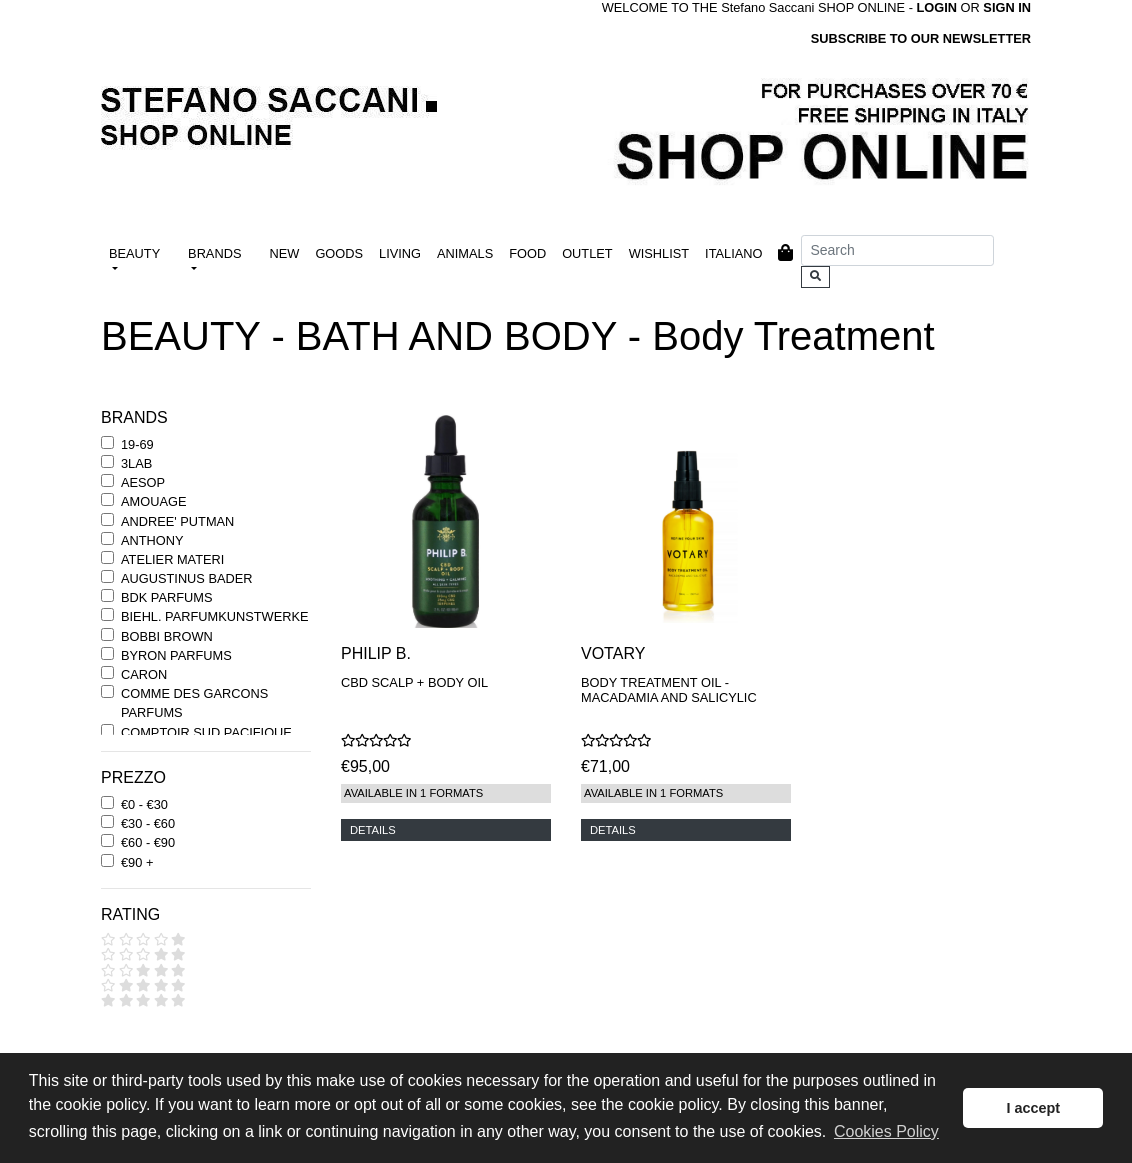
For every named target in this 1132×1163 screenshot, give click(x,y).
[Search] (897, 250)
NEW (285, 253)
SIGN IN (1007, 7)
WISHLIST (659, 253)
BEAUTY (134, 253)
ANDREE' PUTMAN (177, 521)
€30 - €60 (148, 823)
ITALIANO (733, 253)
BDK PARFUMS (166, 597)
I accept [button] (1033, 1108)
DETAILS (373, 830)
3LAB (136, 463)
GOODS (339, 253)
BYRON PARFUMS (176, 655)
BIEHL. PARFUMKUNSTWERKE (214, 616)
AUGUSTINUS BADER (187, 578)
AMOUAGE (153, 501)
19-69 (137, 444)
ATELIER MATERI (172, 559)
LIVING (400, 253)
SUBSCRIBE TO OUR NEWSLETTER (921, 38)
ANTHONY (152, 540)
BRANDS (214, 253)
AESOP (143, 482)
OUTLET (587, 253)
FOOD (527, 253)
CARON (144, 674)
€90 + (137, 862)
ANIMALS (465, 253)
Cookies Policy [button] (886, 1131)
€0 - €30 (144, 804)
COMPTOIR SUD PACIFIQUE (206, 732)
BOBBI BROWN (167, 636)
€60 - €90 (148, 842)
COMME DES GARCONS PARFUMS (194, 703)
